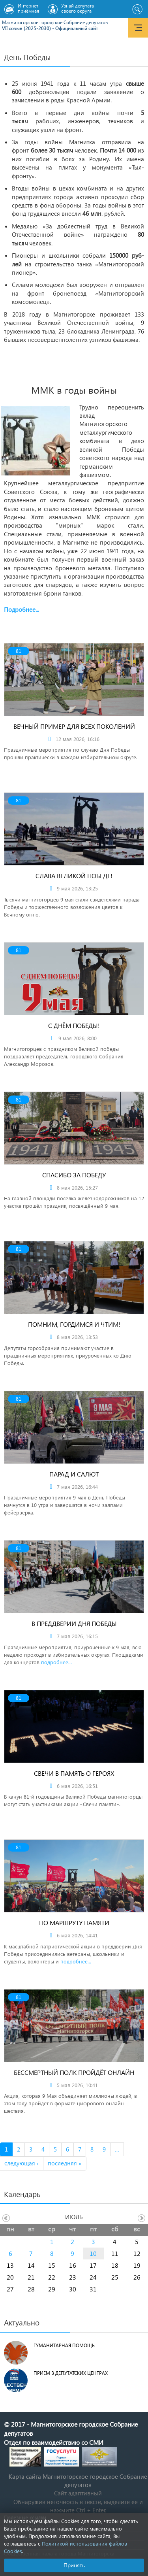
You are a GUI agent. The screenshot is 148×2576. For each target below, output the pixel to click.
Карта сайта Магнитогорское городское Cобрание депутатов (78, 2480)
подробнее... (56, 1662)
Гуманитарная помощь (64, 2345)
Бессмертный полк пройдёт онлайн (74, 2072)
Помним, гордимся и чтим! (74, 1324)
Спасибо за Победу (74, 1175)
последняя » (65, 2163)
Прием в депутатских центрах (71, 2373)
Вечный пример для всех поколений (74, 726)
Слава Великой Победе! (74, 875)
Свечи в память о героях (74, 1773)
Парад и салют (74, 1474)
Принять (74, 2565)
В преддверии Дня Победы (74, 1623)
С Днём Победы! (74, 1025)
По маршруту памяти (74, 1922)
